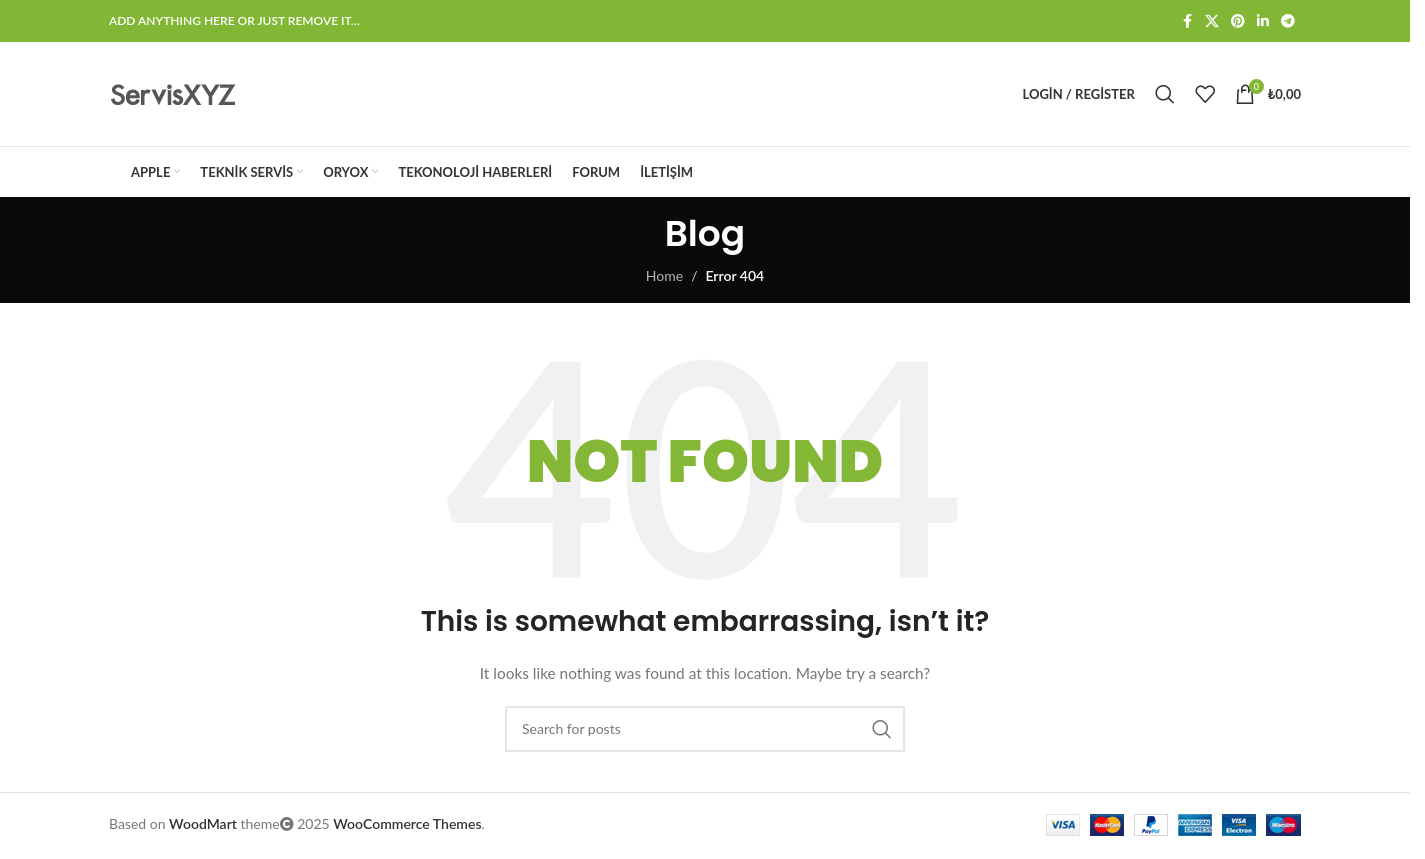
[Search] (1165, 94)
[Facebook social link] (1187, 21)
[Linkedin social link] (1263, 21)
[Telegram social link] (1288, 21)
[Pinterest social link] (1238, 21)
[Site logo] (173, 92)
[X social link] (1212, 21)
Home (664, 275)
